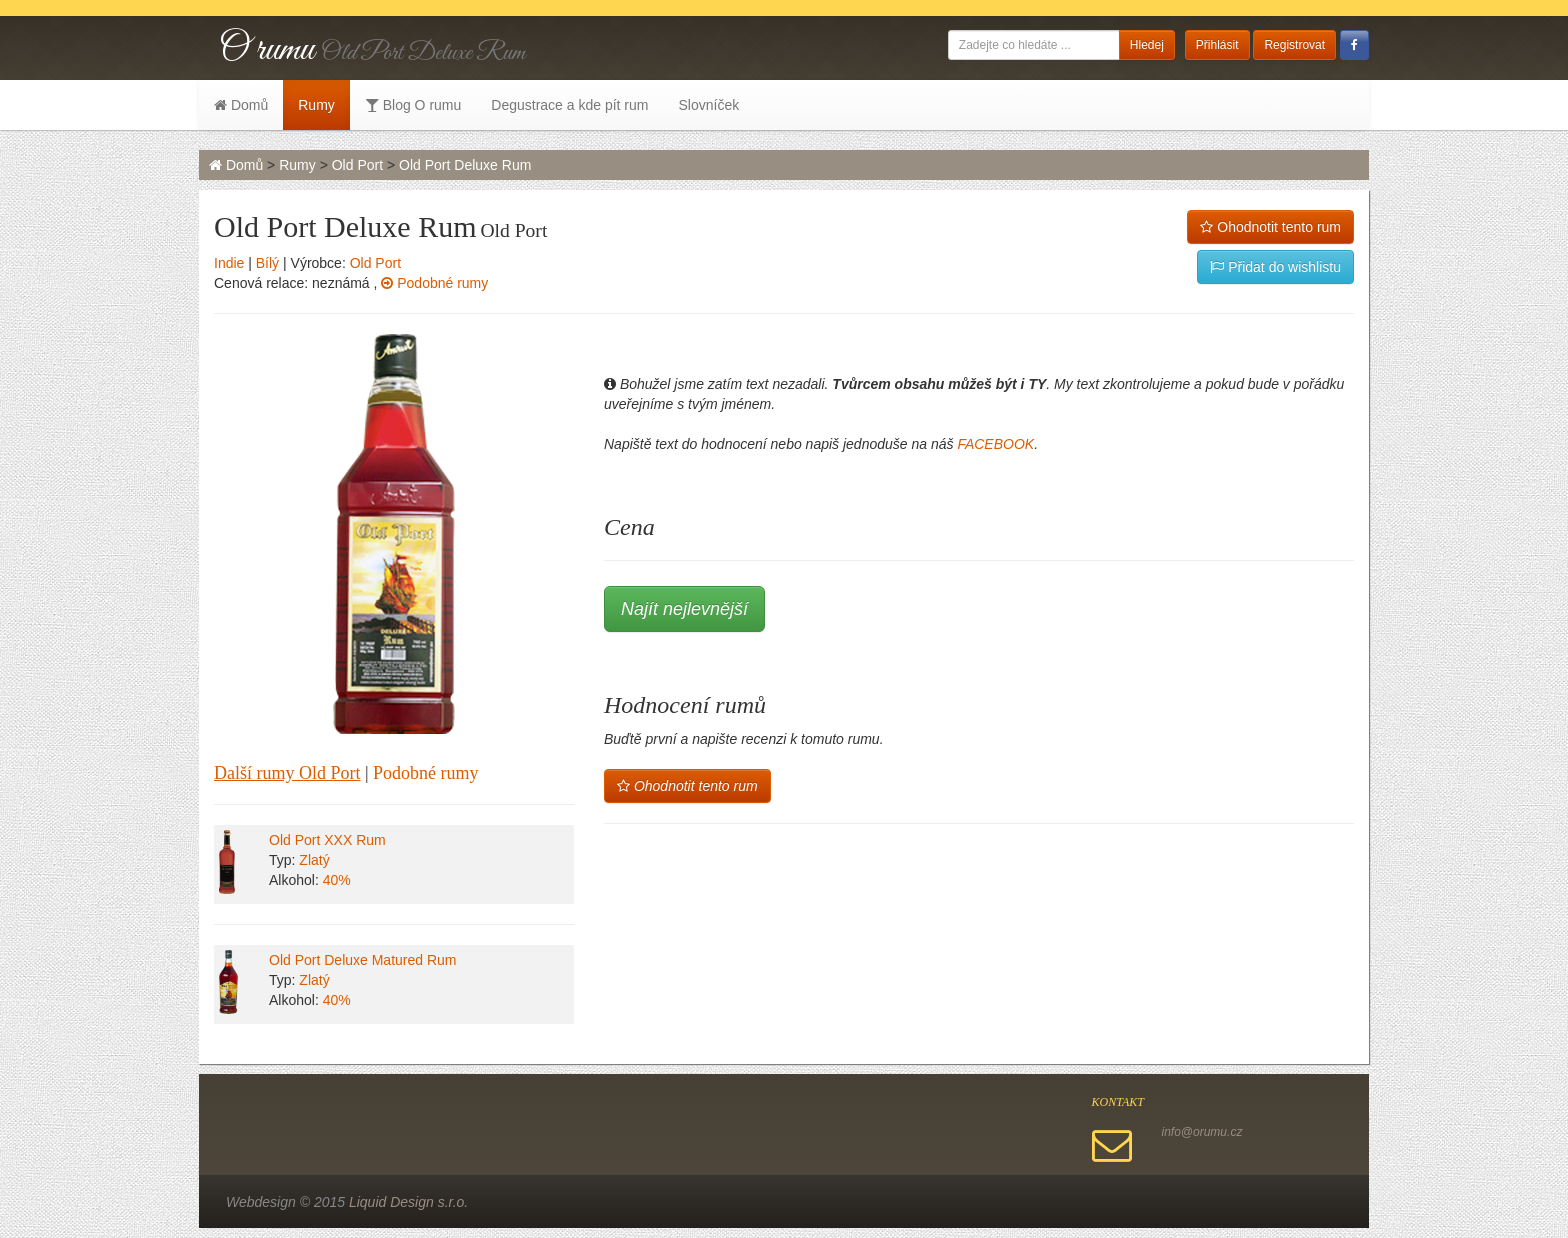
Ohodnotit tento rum (1270, 227)
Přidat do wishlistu (1275, 267)
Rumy (316, 105)
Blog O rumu (413, 105)
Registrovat (1294, 45)
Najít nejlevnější (684, 609)
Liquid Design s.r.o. (408, 1202)
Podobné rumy (434, 283)
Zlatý (314, 860)
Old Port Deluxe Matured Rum (363, 960)
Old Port (357, 165)
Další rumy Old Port (287, 773)
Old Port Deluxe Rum (465, 165)
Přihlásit (1217, 45)
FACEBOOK (995, 444)
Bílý (267, 263)
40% (337, 880)
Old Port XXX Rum (327, 840)
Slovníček (708, 105)
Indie (229, 263)
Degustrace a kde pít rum (569, 105)
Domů (241, 105)
